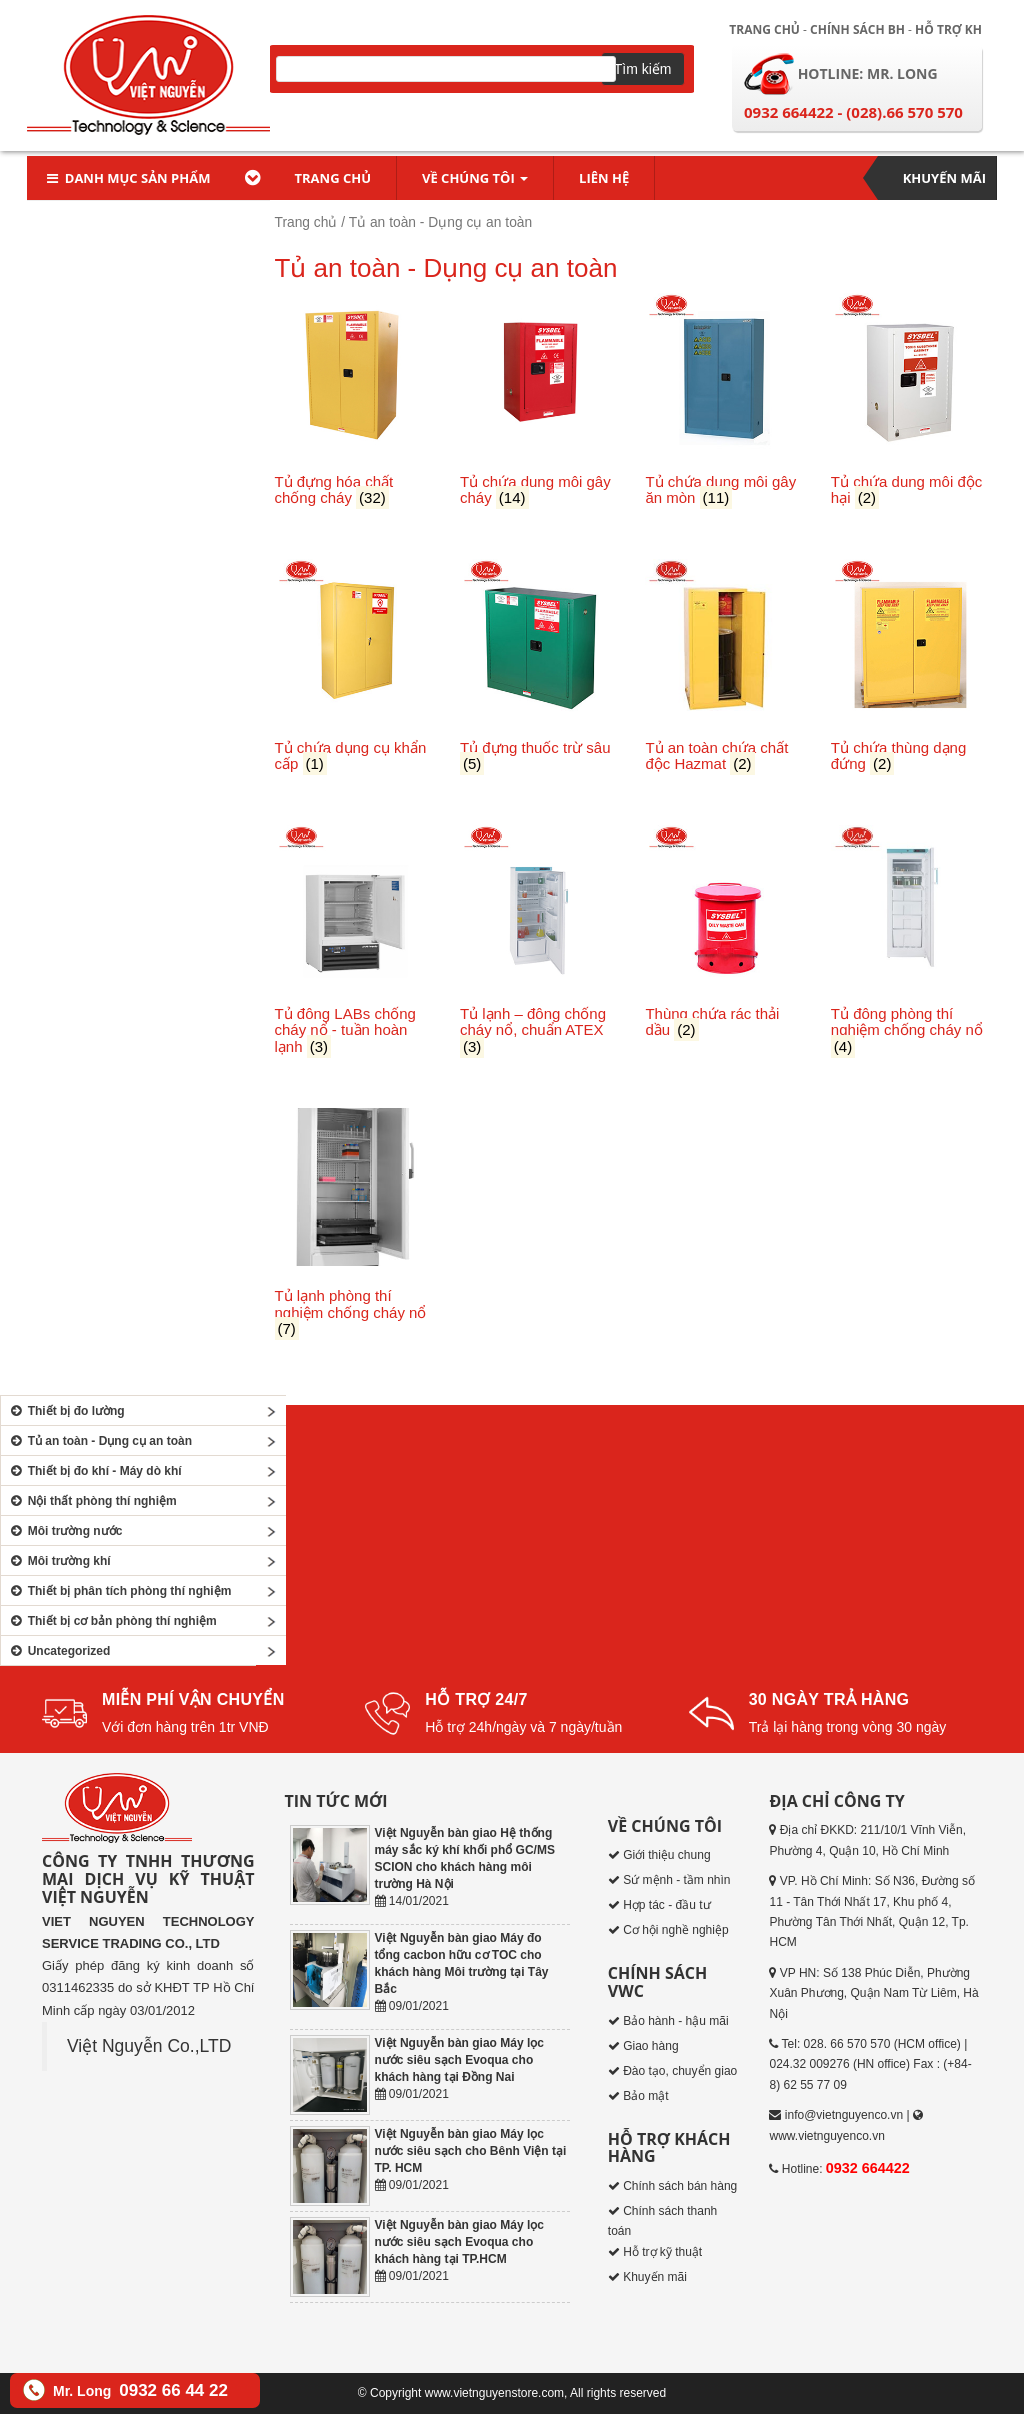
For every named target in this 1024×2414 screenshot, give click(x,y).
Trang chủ (764, 29)
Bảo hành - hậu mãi (675, 2021)
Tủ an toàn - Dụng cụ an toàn (99, 1441)
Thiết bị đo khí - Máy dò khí (94, 1471)
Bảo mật (645, 2096)
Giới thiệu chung (666, 1855)
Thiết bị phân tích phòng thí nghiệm (118, 1591)
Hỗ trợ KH (948, 29)
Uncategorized (58, 1651)
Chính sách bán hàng (680, 2186)
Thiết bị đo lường (65, 1411)
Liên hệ (604, 178)
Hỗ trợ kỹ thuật (662, 2252)
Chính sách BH (857, 29)
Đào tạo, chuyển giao (680, 2071)
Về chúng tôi (475, 178)
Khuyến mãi (944, 178)
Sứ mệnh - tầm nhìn (676, 1880)
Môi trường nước (64, 1531)
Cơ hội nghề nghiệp (675, 1930)
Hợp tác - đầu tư (666, 1905)
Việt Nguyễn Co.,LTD (149, 2046)
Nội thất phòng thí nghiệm (91, 1501)
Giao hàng (650, 2046)
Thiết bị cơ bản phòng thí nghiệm (111, 1621)
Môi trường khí (58, 1561)
